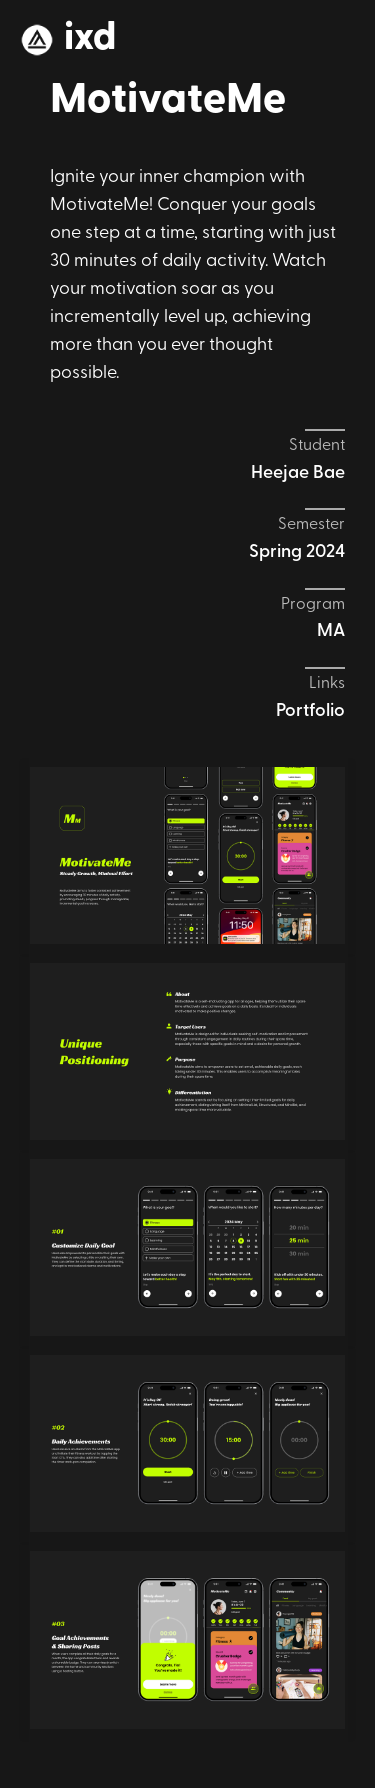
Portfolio (310, 711)
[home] (68, 40)
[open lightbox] (187, 855)
